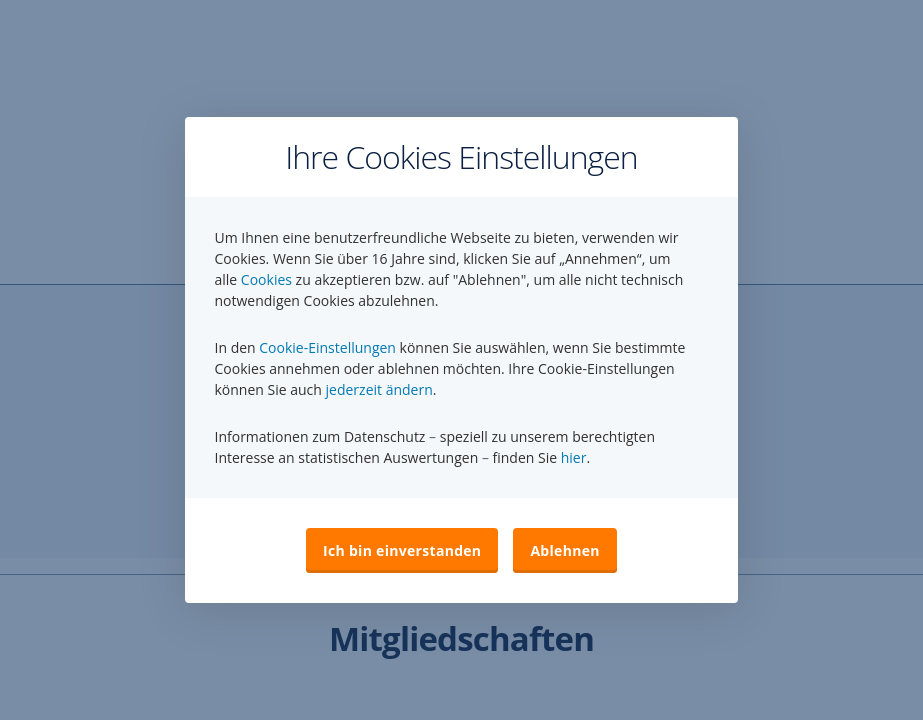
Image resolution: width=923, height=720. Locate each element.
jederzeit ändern (379, 389)
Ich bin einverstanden (402, 550)
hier (574, 457)
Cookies (266, 279)
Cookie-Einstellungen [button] (327, 347)
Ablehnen (564, 550)
